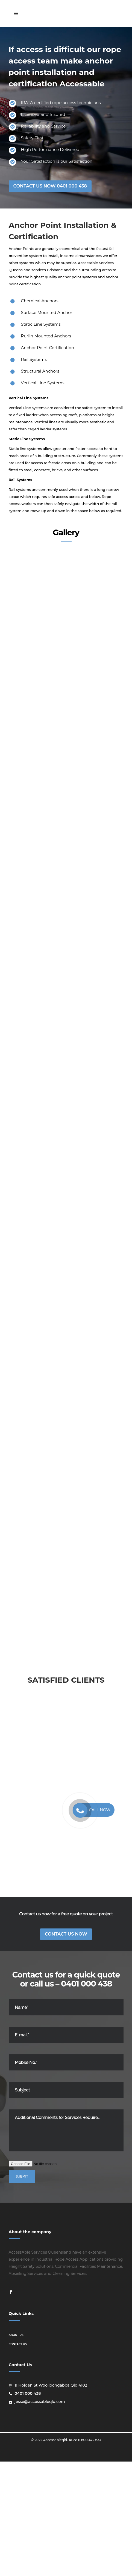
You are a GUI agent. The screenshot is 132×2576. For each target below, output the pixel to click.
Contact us (18, 2458)
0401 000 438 (86, 2098)
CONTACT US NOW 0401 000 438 (50, 186)
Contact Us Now (66, 2048)
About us (16, 2449)
